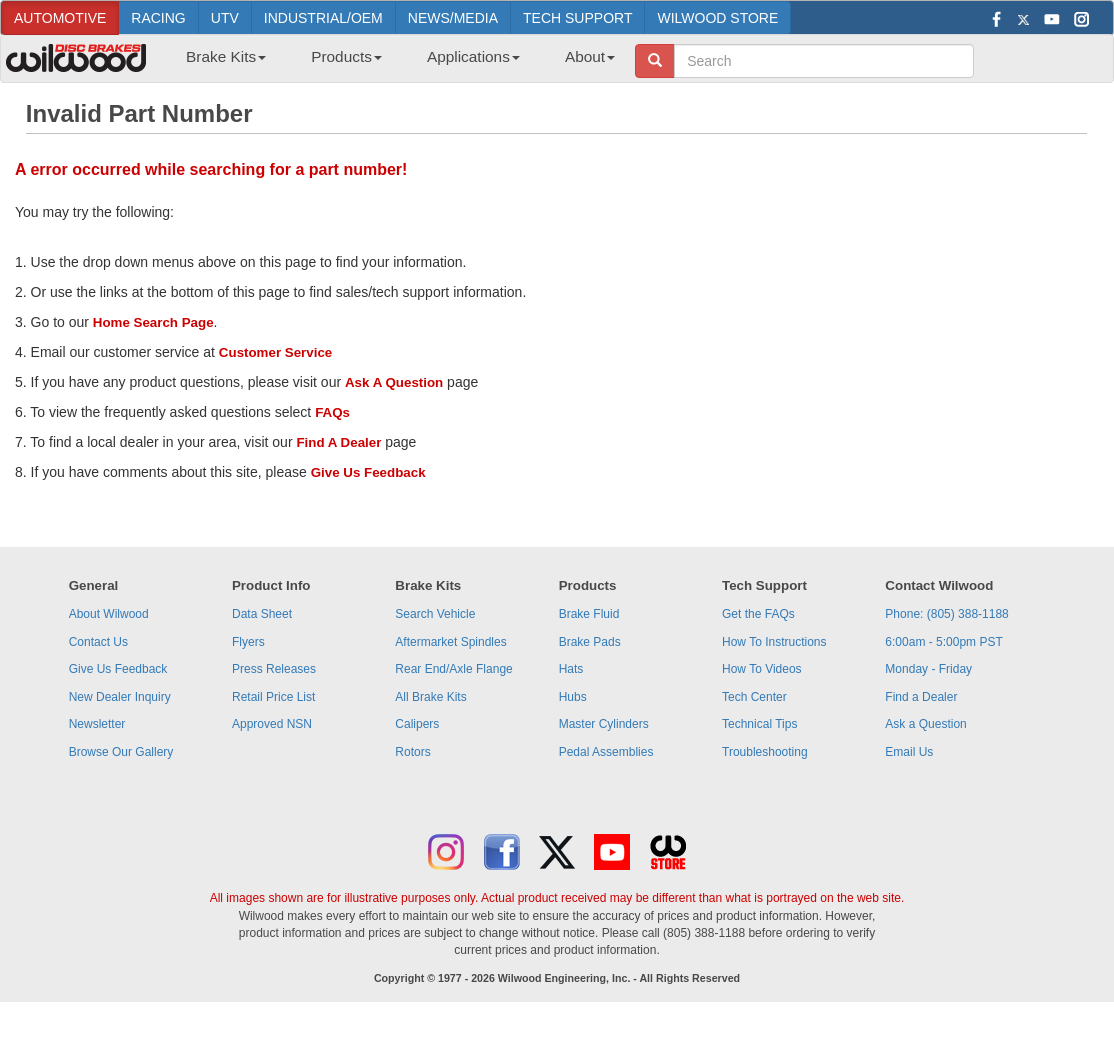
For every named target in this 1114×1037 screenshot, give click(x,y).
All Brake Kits (430, 697)
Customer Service (275, 352)
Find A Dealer (338, 442)
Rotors (412, 752)
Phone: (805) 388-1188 (946, 614)
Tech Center (754, 697)
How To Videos (762, 669)
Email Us (909, 752)
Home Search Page (153, 322)
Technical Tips (759, 724)
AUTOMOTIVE (60, 18)
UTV (225, 18)
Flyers (248, 642)
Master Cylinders (604, 724)
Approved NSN (272, 724)
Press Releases (274, 669)
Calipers (417, 724)
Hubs (573, 697)
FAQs (332, 412)
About (590, 56)
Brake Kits (226, 56)
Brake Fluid (589, 614)
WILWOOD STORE (717, 18)
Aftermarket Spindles (450, 642)
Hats (571, 669)
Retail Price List (273, 697)
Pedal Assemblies (606, 752)
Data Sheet (262, 614)
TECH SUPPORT (577, 18)
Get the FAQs (758, 614)
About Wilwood (109, 614)
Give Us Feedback (368, 472)
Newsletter (97, 724)
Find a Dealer (921, 697)
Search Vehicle (435, 614)
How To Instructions (774, 642)
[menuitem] (218, 63)
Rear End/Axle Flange (453, 669)
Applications (473, 56)
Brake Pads (590, 642)
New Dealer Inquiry (120, 697)
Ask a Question (925, 724)
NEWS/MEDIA (453, 18)
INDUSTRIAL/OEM (323, 18)
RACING (158, 18)
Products (346, 56)
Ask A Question (394, 382)
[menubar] (393, 63)
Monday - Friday (928, 669)
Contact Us (98, 642)
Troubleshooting (765, 752)
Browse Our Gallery (121, 752)
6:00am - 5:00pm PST (943, 642)
